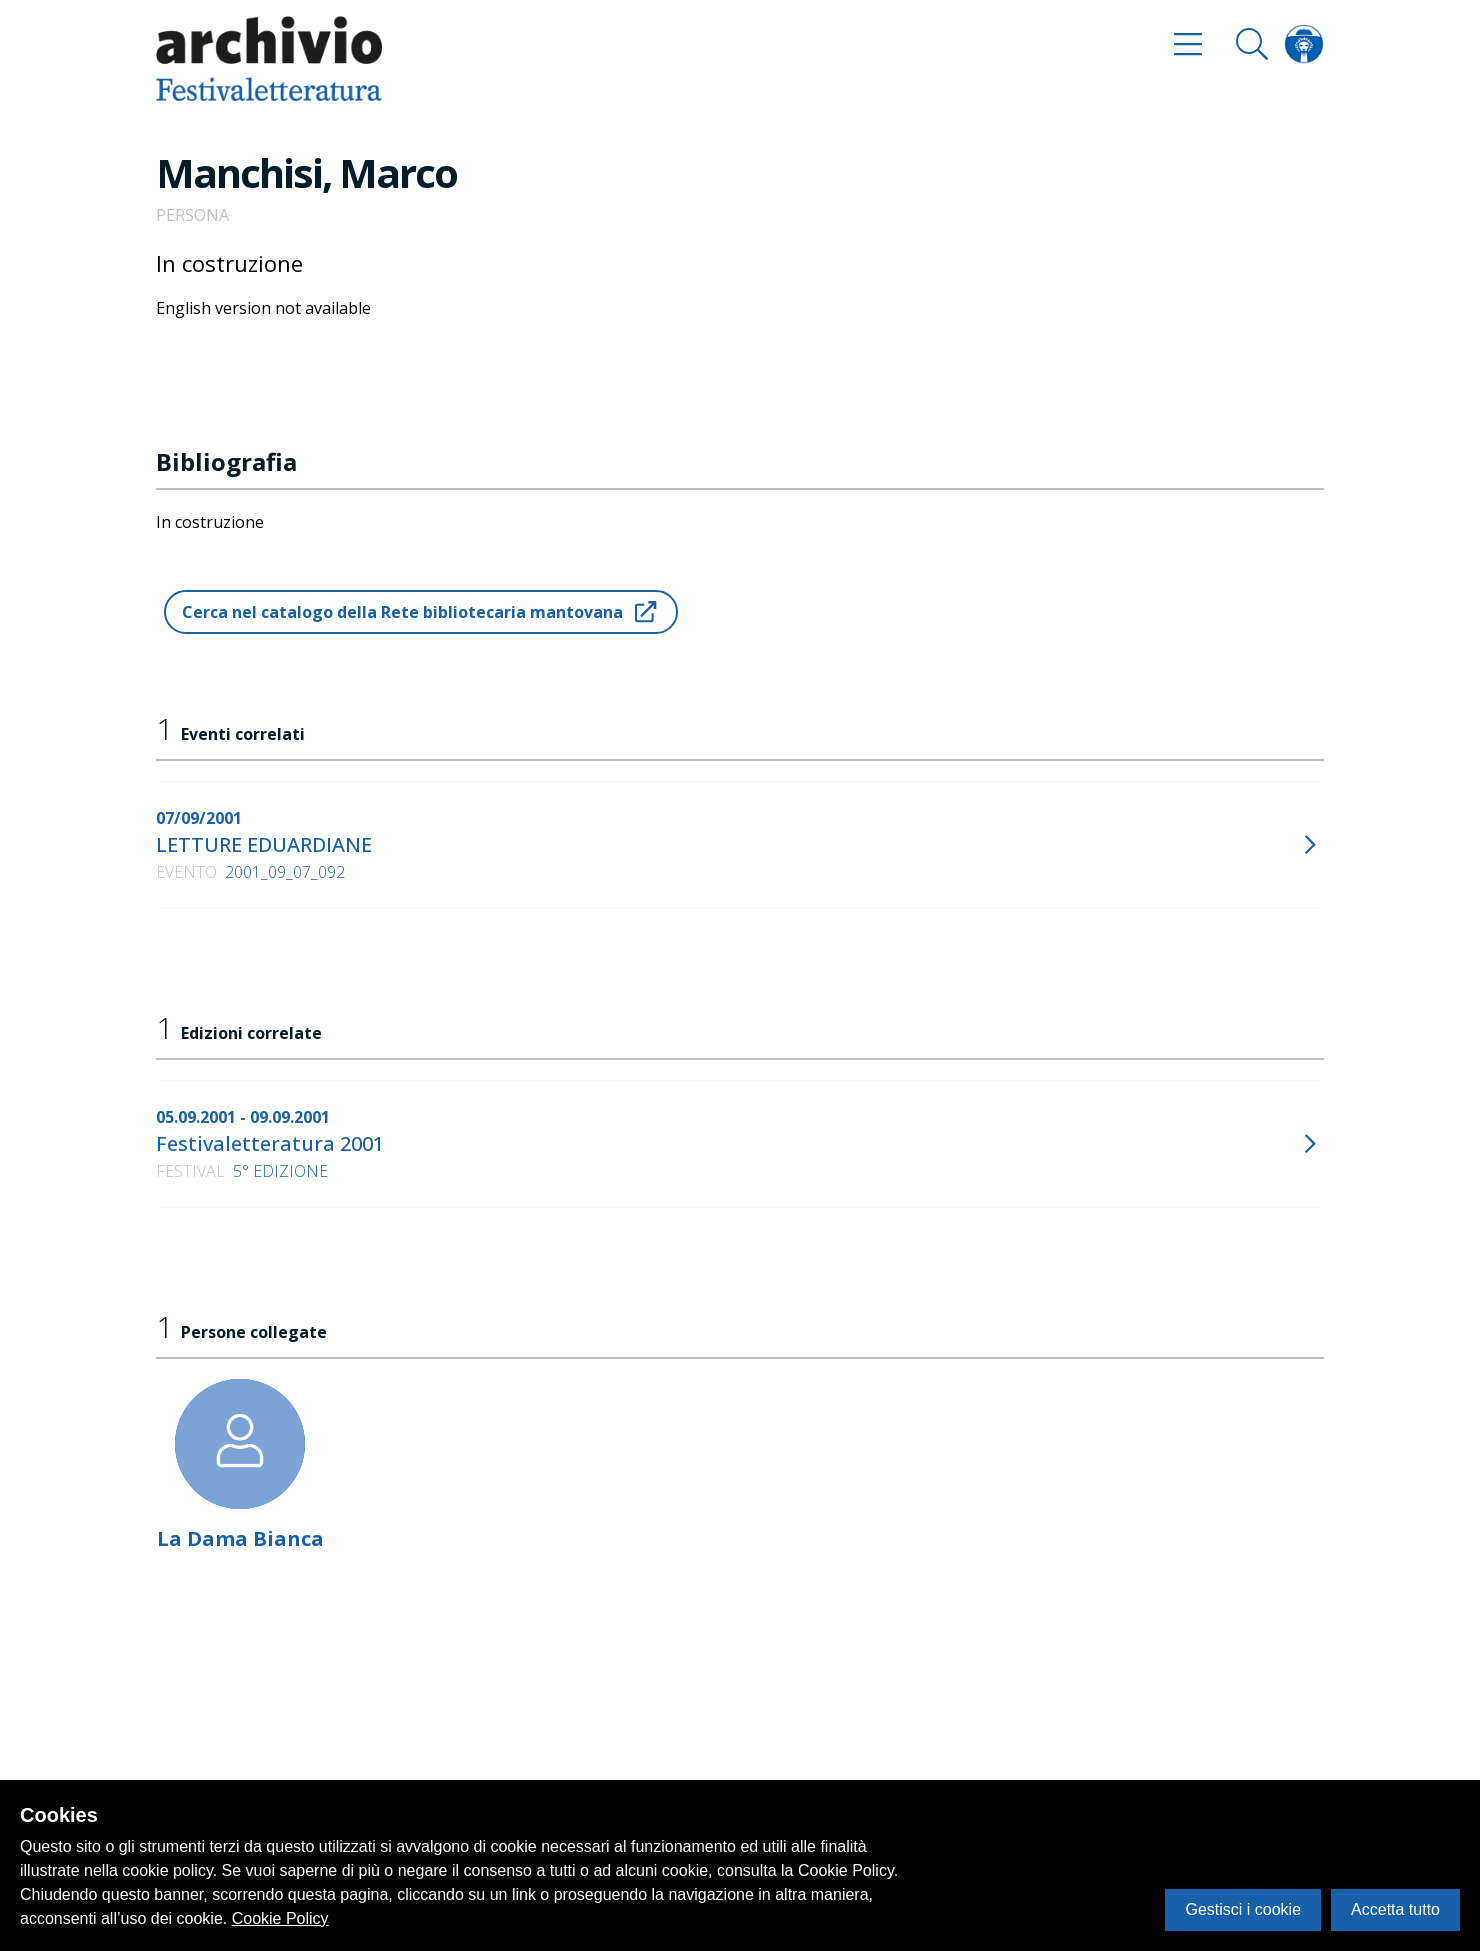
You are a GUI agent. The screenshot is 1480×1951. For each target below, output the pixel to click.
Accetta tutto (1395, 1909)
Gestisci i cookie (1243, 1909)
